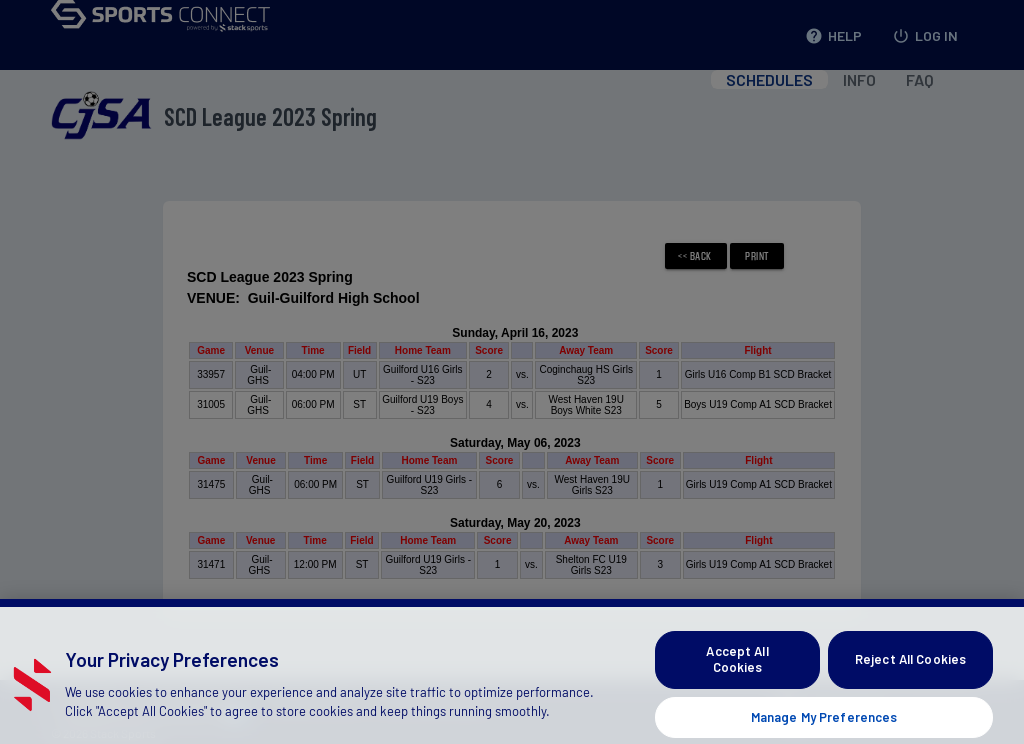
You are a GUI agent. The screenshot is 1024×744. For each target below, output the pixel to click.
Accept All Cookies (737, 674)
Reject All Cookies (910, 674)
